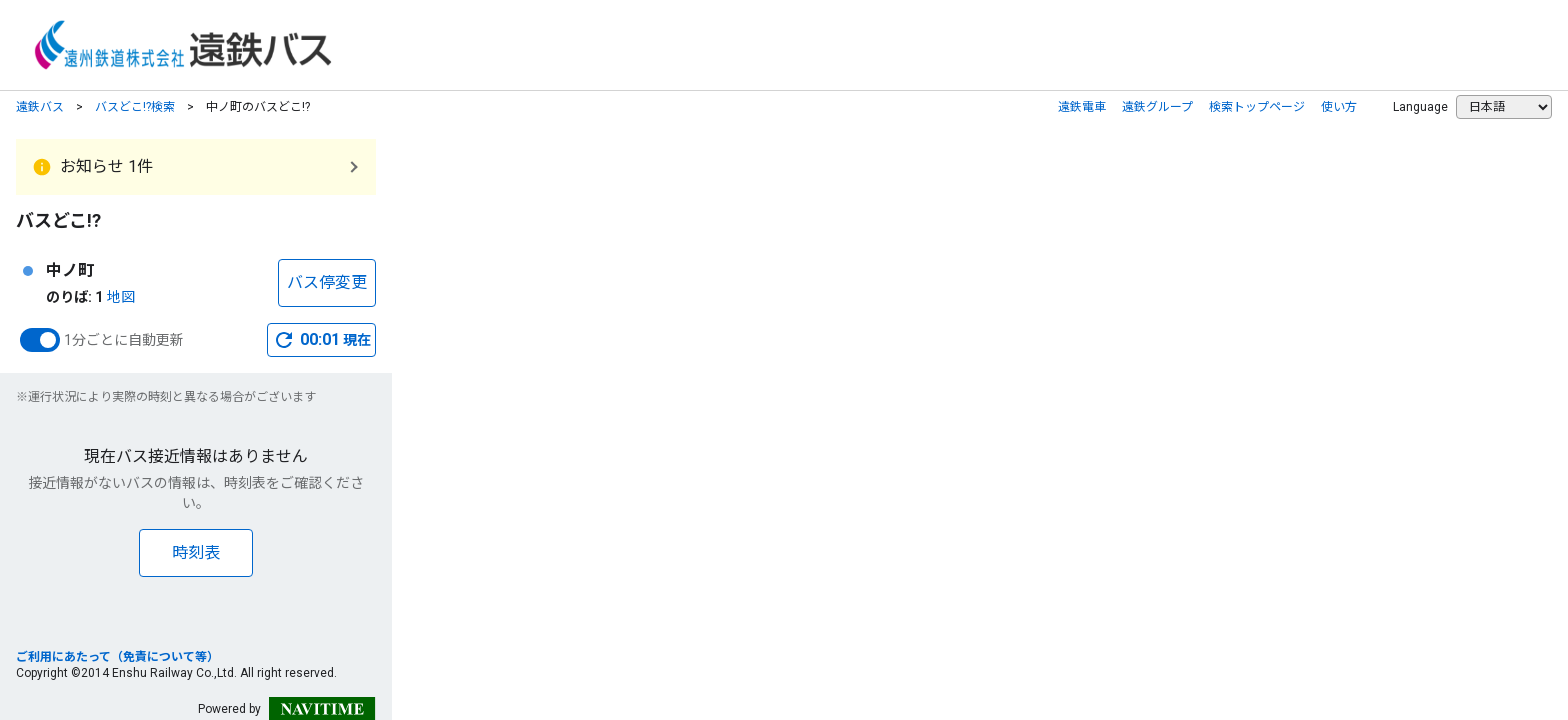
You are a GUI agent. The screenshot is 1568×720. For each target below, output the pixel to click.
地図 (121, 297)
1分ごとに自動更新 (124, 340)
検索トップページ (1257, 107)
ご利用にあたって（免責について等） (117, 657)
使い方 (1339, 107)
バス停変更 (327, 282)
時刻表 (196, 552)
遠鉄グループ (1157, 107)
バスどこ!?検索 (135, 107)
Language (1420, 107)
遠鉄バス (40, 107)
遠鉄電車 (1082, 107)
